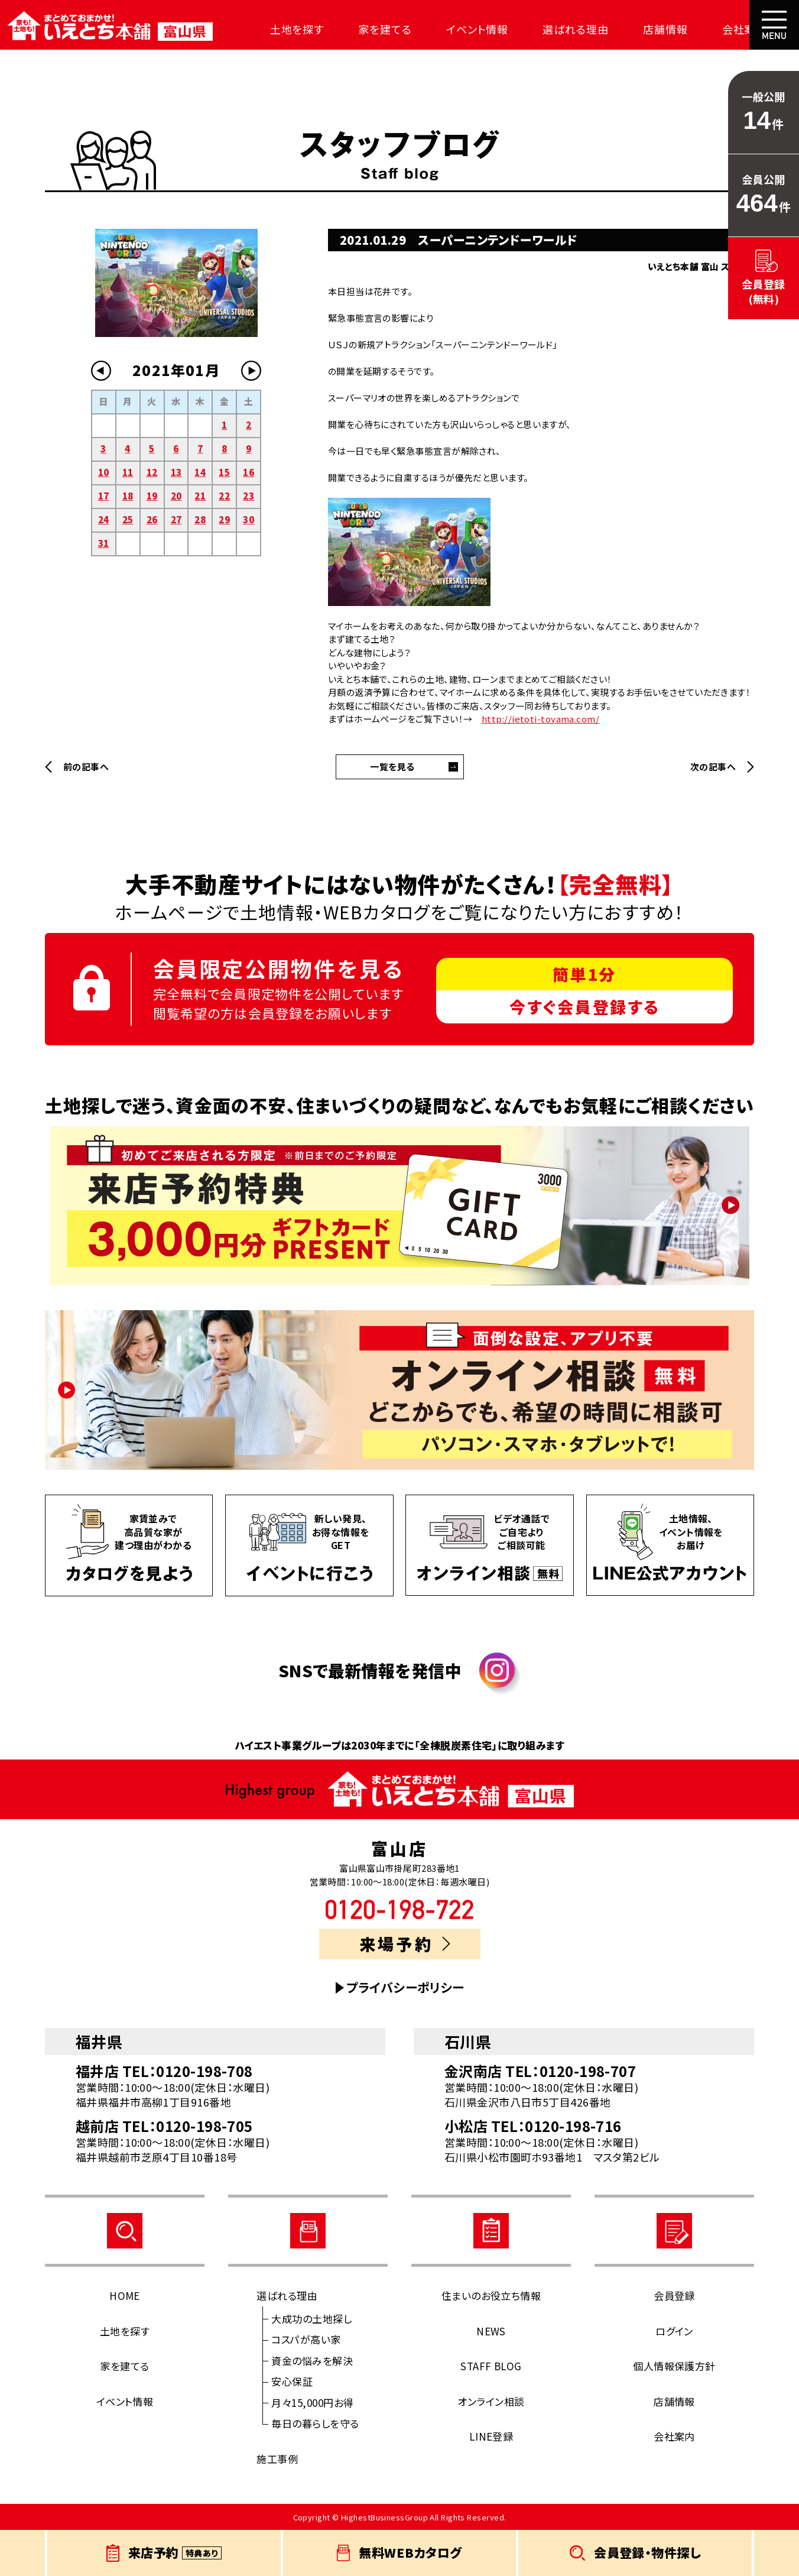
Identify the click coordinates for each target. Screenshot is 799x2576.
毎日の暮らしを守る (315, 2423)
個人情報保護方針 (674, 2365)
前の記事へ (86, 767)
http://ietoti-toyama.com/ (540, 718)
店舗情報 (644, 29)
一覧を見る (392, 766)
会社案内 (720, 29)
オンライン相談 (490, 2401)
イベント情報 (463, 29)
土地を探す (290, 29)
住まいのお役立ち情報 (491, 2295)
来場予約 (404, 1943)
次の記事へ (713, 767)
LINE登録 (491, 2436)
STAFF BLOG (491, 2365)
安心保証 (292, 2381)
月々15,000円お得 (312, 2402)
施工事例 (277, 2458)
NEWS (491, 2331)
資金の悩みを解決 (312, 2360)
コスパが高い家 (305, 2339)
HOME (124, 2295)
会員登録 (674, 2295)
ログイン (674, 2331)
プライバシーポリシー (405, 1987)
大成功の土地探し (311, 2318)
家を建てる (374, 29)
